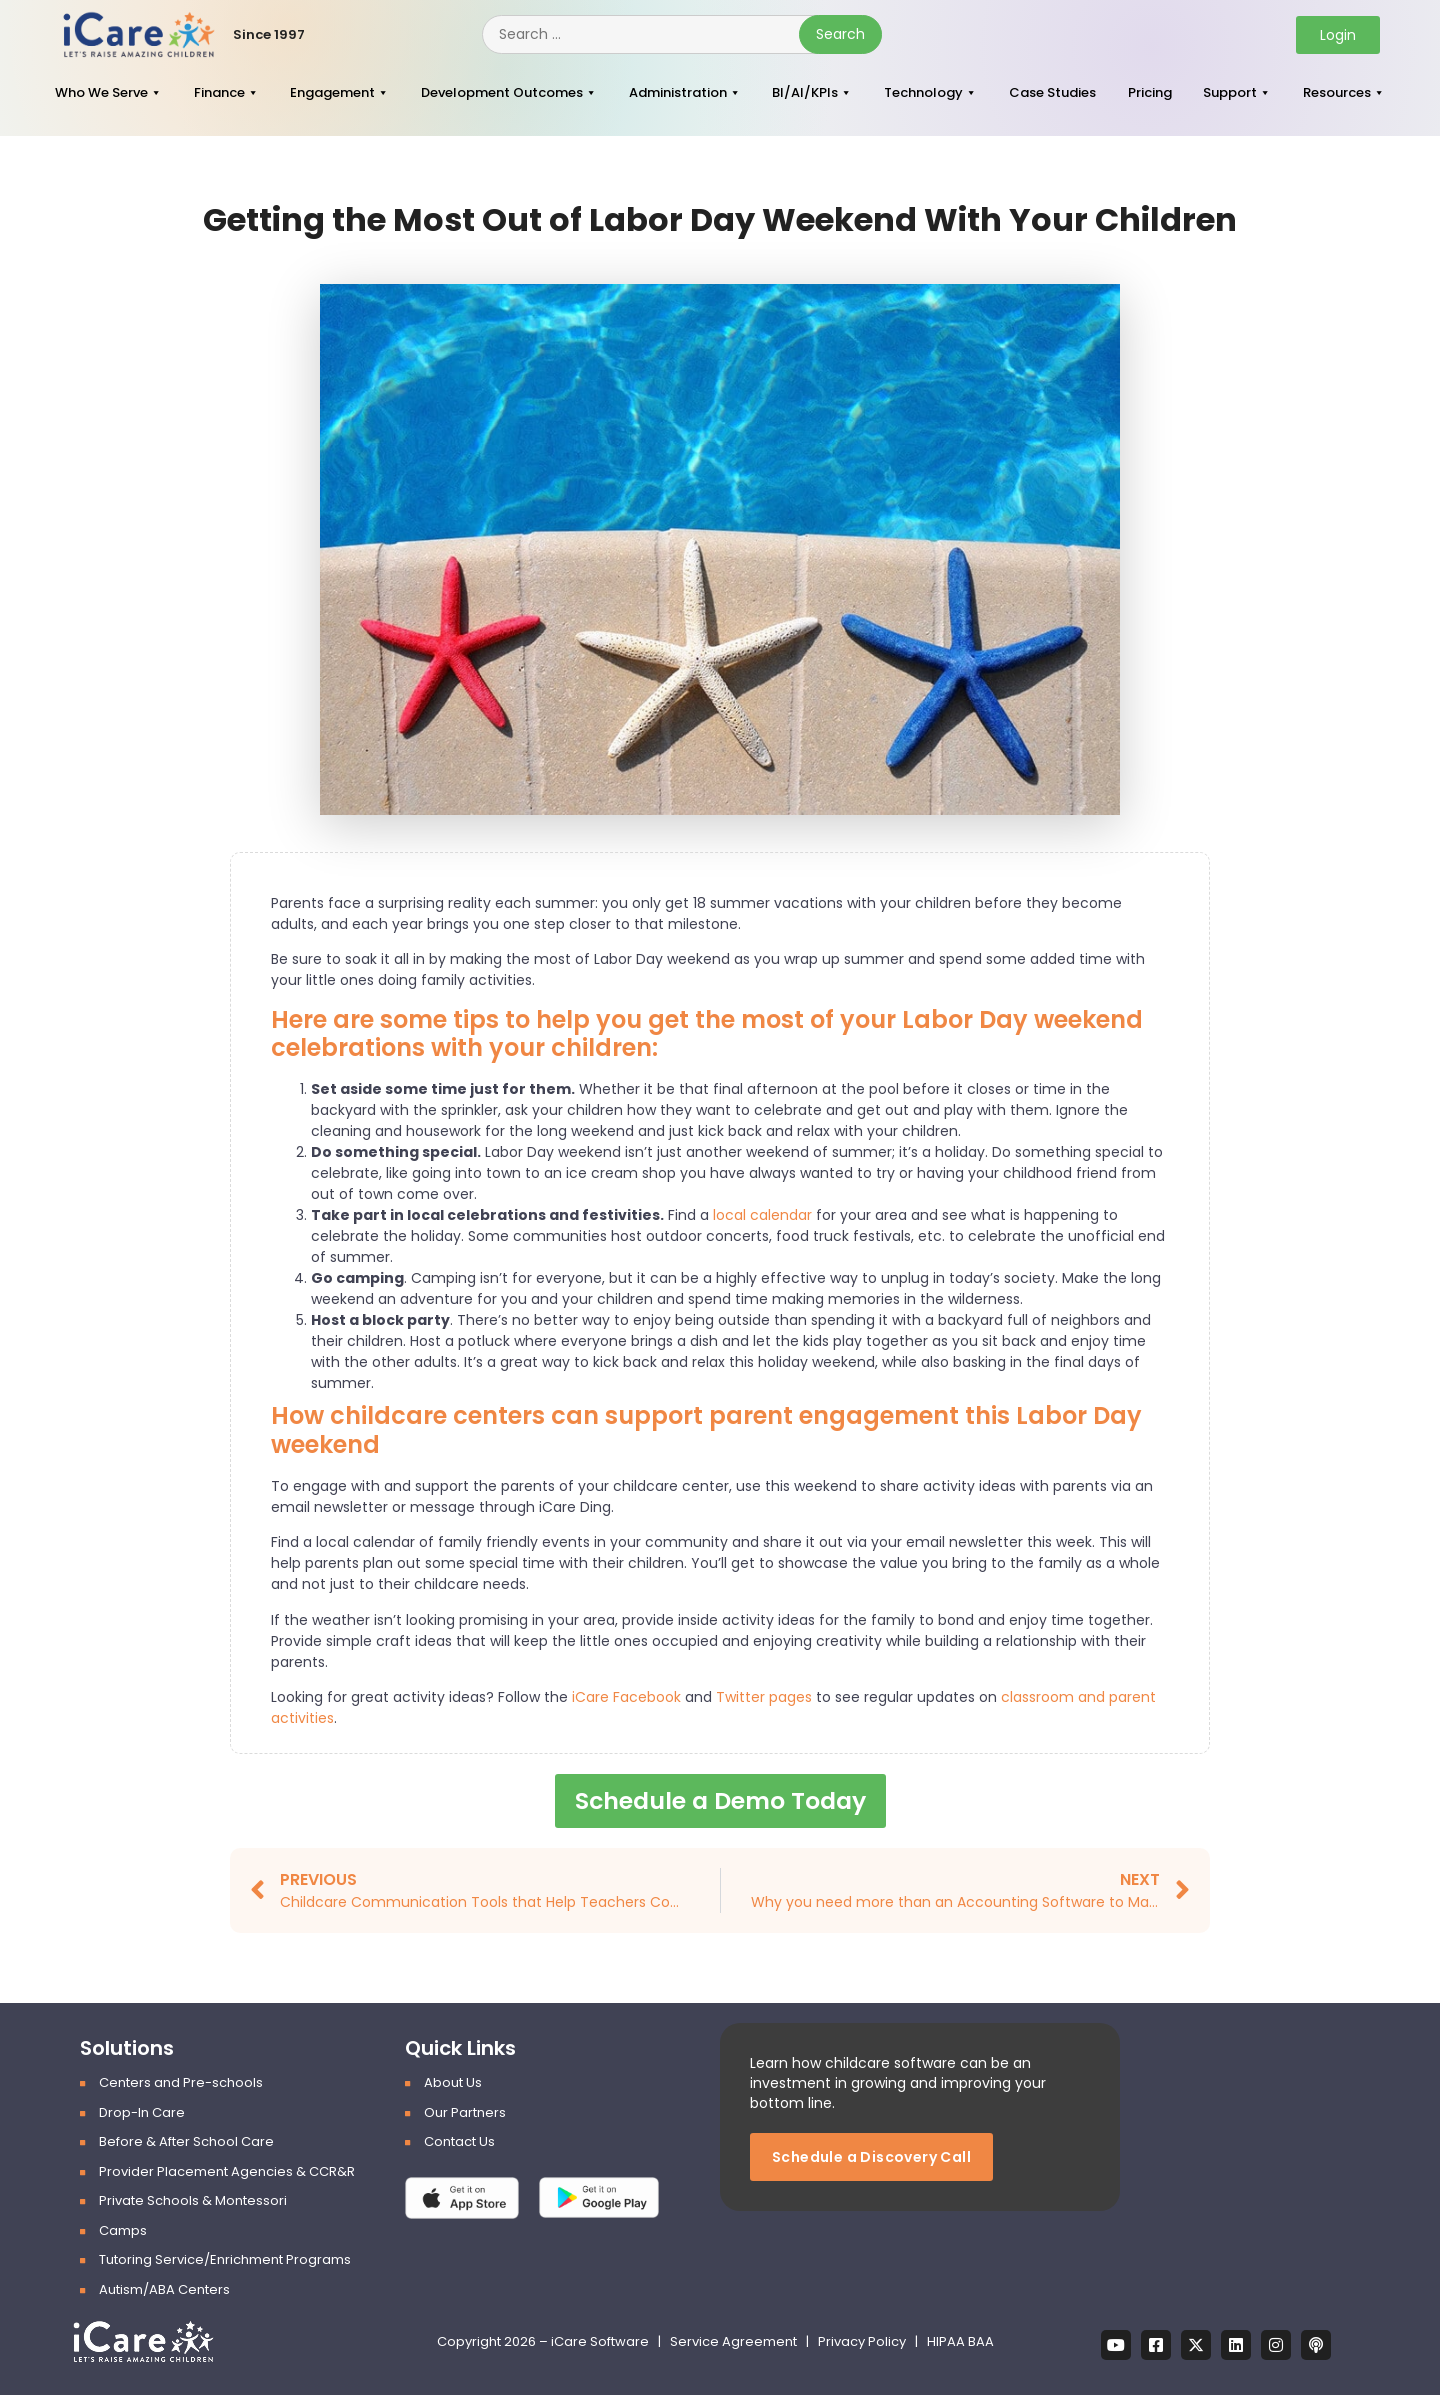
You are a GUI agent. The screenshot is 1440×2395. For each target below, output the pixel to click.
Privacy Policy (862, 2342)
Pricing (1150, 92)
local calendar (762, 1215)
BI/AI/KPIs (805, 92)
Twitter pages (764, 1697)
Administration (678, 92)
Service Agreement (735, 2342)
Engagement (332, 92)
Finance (219, 92)
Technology (923, 92)
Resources (1337, 92)
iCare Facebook (626, 1697)
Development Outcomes (502, 92)
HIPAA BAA (960, 2342)
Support (1230, 92)
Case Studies (1052, 92)
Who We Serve (101, 92)
